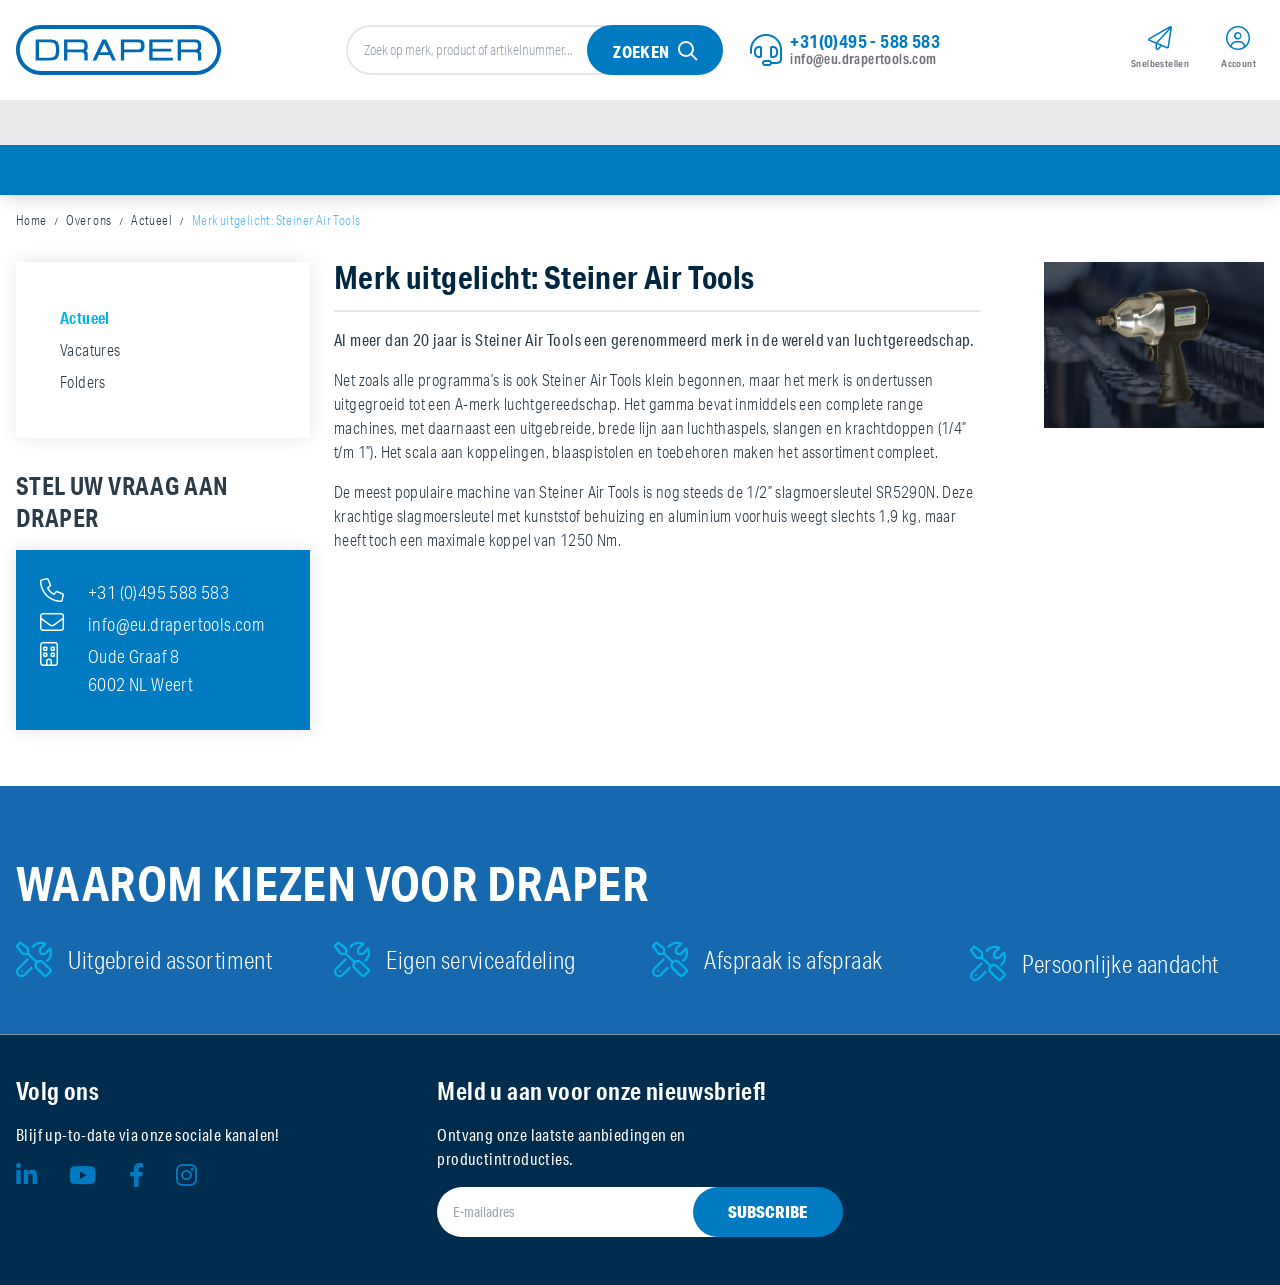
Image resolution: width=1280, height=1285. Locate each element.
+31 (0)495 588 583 (134, 590)
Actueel (151, 220)
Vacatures (90, 350)
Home (31, 220)
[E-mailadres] (615, 1212)
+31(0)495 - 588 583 (865, 41)
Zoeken (641, 51)
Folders (83, 382)
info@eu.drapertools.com (863, 59)
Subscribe (768, 1211)
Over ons (88, 220)
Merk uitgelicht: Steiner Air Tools (276, 220)
